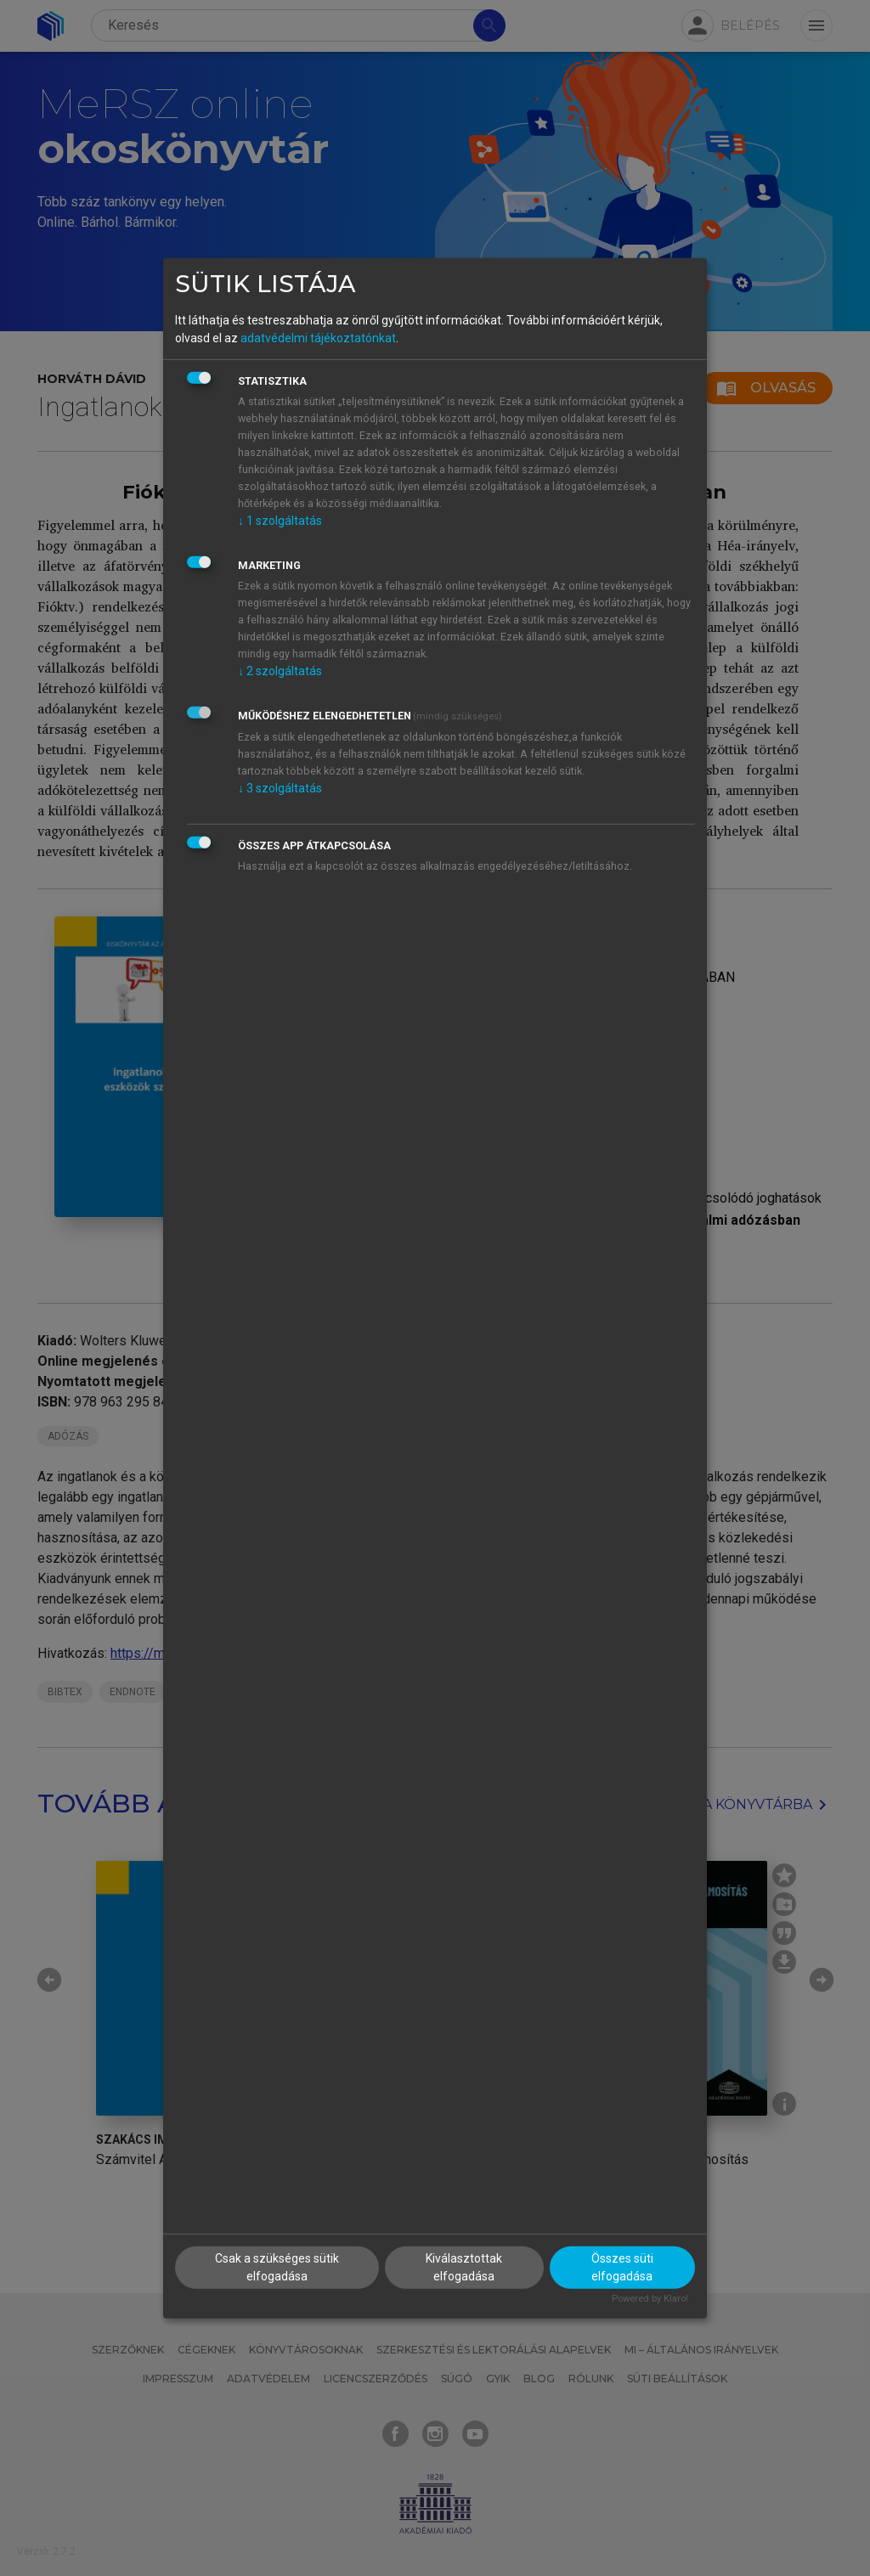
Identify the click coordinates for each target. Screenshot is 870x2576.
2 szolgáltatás (280, 671)
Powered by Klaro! (650, 2298)
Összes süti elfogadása (622, 2267)
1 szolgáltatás (280, 520)
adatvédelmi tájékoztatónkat (318, 338)
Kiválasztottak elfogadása (464, 2267)
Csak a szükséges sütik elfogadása (277, 2267)
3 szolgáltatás (280, 788)
